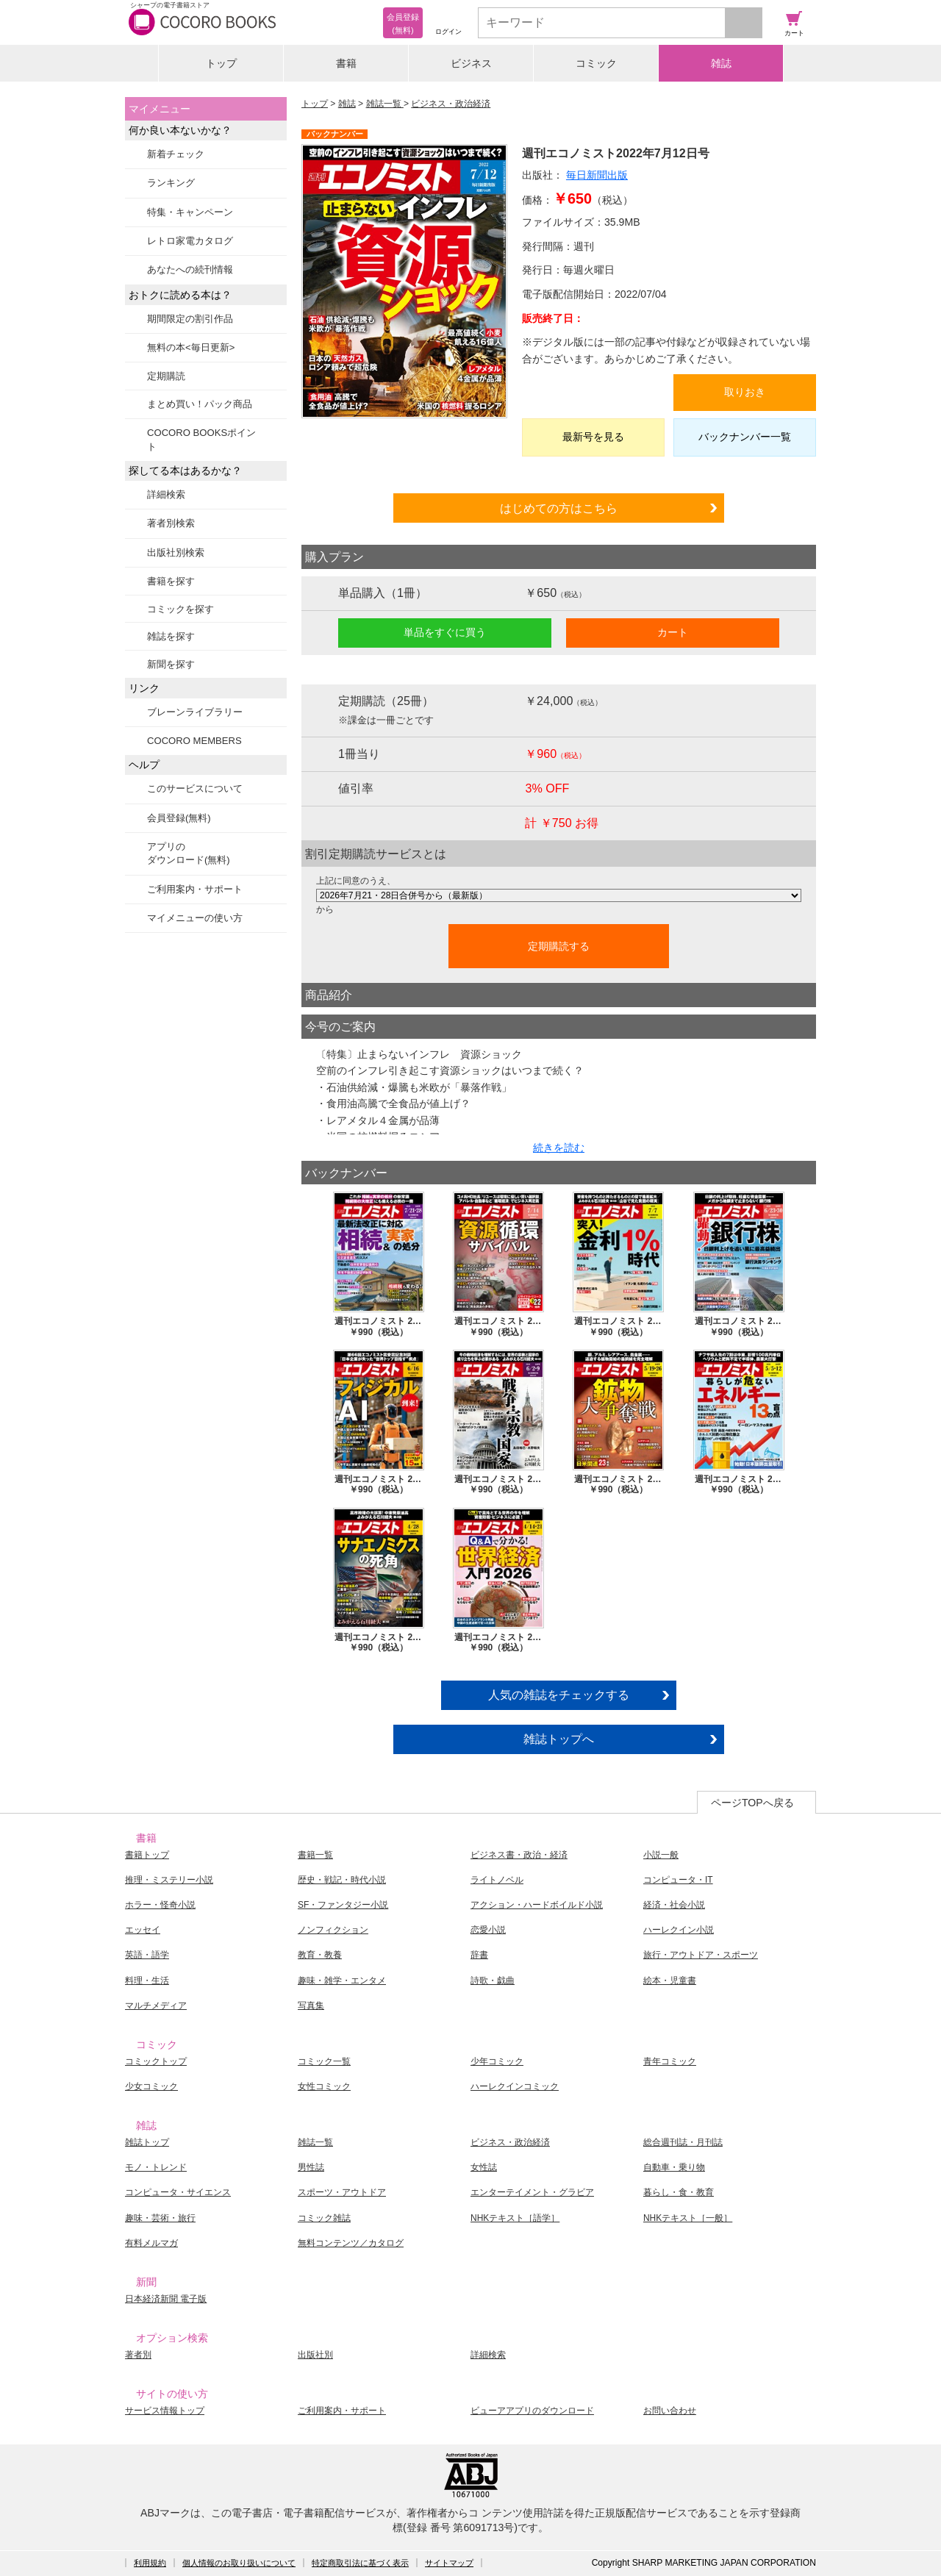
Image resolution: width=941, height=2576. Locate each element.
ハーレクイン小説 (678, 1930)
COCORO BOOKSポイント (201, 439)
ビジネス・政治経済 (450, 104)
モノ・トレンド (156, 2167)
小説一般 (661, 1855)
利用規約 (150, 2562)
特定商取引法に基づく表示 (360, 2562)
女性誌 (483, 2167)
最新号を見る (593, 437)
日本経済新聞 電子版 (166, 2299)
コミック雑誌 (324, 2218)
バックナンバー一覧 (744, 437)
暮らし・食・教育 (678, 2192)
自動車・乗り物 (674, 2167)
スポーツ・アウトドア (342, 2192)
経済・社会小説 (674, 1905)
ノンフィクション (333, 1930)
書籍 (346, 63)
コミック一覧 (324, 2061)
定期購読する (559, 946)
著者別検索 (171, 523)
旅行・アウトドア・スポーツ (700, 1955)
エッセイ (142, 1930)
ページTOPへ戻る (752, 1802)
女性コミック (324, 2086)
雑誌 (721, 63)
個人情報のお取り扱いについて (239, 2562)
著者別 (138, 2355)
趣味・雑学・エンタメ (342, 1980)
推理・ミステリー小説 (169, 1880)
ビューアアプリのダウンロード (532, 2410)
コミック (596, 63)
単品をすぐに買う (445, 632)
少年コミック (496, 2061)
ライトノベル (496, 1880)
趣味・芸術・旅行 (160, 2218)
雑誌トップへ (558, 1738)
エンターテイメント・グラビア (532, 2192)
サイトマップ (449, 2562)
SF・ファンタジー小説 (343, 1905)
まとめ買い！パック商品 (199, 403)
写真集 (311, 2005)
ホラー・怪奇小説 (160, 1905)
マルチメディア (156, 2005)
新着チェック (175, 154)
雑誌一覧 (385, 104)
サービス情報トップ (164, 2410)
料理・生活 (147, 1980)
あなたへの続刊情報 (190, 269)
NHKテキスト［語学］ (514, 2218)
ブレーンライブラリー (195, 712)
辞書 (479, 1955)
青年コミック (669, 2061)
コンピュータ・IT (678, 1880)
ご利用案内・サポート (195, 889)
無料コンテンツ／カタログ (351, 2243)
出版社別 (315, 2355)
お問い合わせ (669, 2410)
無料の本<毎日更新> (191, 347)
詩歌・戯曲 (492, 1980)
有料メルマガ (151, 2243)
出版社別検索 (175, 552)
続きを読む (558, 1147)
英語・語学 (147, 1955)
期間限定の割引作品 (190, 318)
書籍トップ (147, 1855)
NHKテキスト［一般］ (687, 2218)
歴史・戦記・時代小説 (342, 1880)
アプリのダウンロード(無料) (188, 853)
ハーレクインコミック (514, 2086)
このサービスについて (195, 788)
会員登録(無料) (179, 817)
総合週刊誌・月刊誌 (683, 2142)
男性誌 (311, 2167)
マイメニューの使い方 (195, 917)
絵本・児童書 (669, 1980)
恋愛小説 (488, 1930)
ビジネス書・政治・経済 (519, 1855)
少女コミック (151, 2086)
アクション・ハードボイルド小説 (536, 1905)
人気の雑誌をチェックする (558, 1694)
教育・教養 (320, 1955)
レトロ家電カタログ (190, 240)
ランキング (171, 182)
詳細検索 (166, 494)
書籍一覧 (315, 1855)
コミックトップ (156, 2061)
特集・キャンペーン (190, 212)
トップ (221, 63)
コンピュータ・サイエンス (178, 2192)
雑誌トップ (147, 2142)
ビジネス (471, 63)
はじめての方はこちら (559, 508)
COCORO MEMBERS (194, 740)
